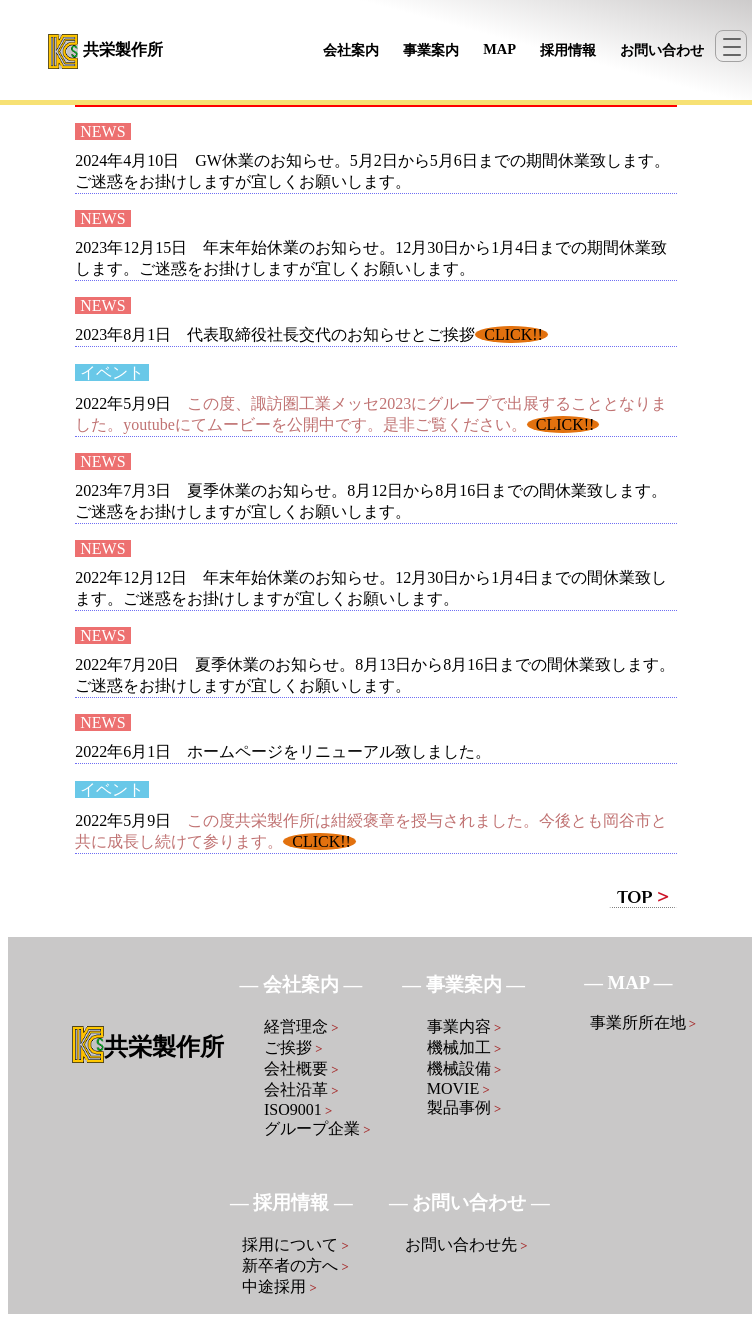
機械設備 (464, 1068)
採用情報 (568, 50)
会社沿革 (301, 1089)
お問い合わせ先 (466, 1244)
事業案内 (431, 50)
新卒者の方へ (295, 1265)
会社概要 (301, 1068)
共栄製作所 (123, 49)
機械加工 (464, 1047)
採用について (295, 1244)
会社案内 (351, 50)
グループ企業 (317, 1128)
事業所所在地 (643, 1022)
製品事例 (464, 1107)
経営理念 (301, 1026)
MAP (499, 49)
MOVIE (458, 1088)
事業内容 (464, 1026)
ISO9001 (298, 1109)
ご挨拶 (293, 1047)
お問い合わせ (662, 50)
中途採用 (279, 1286)
